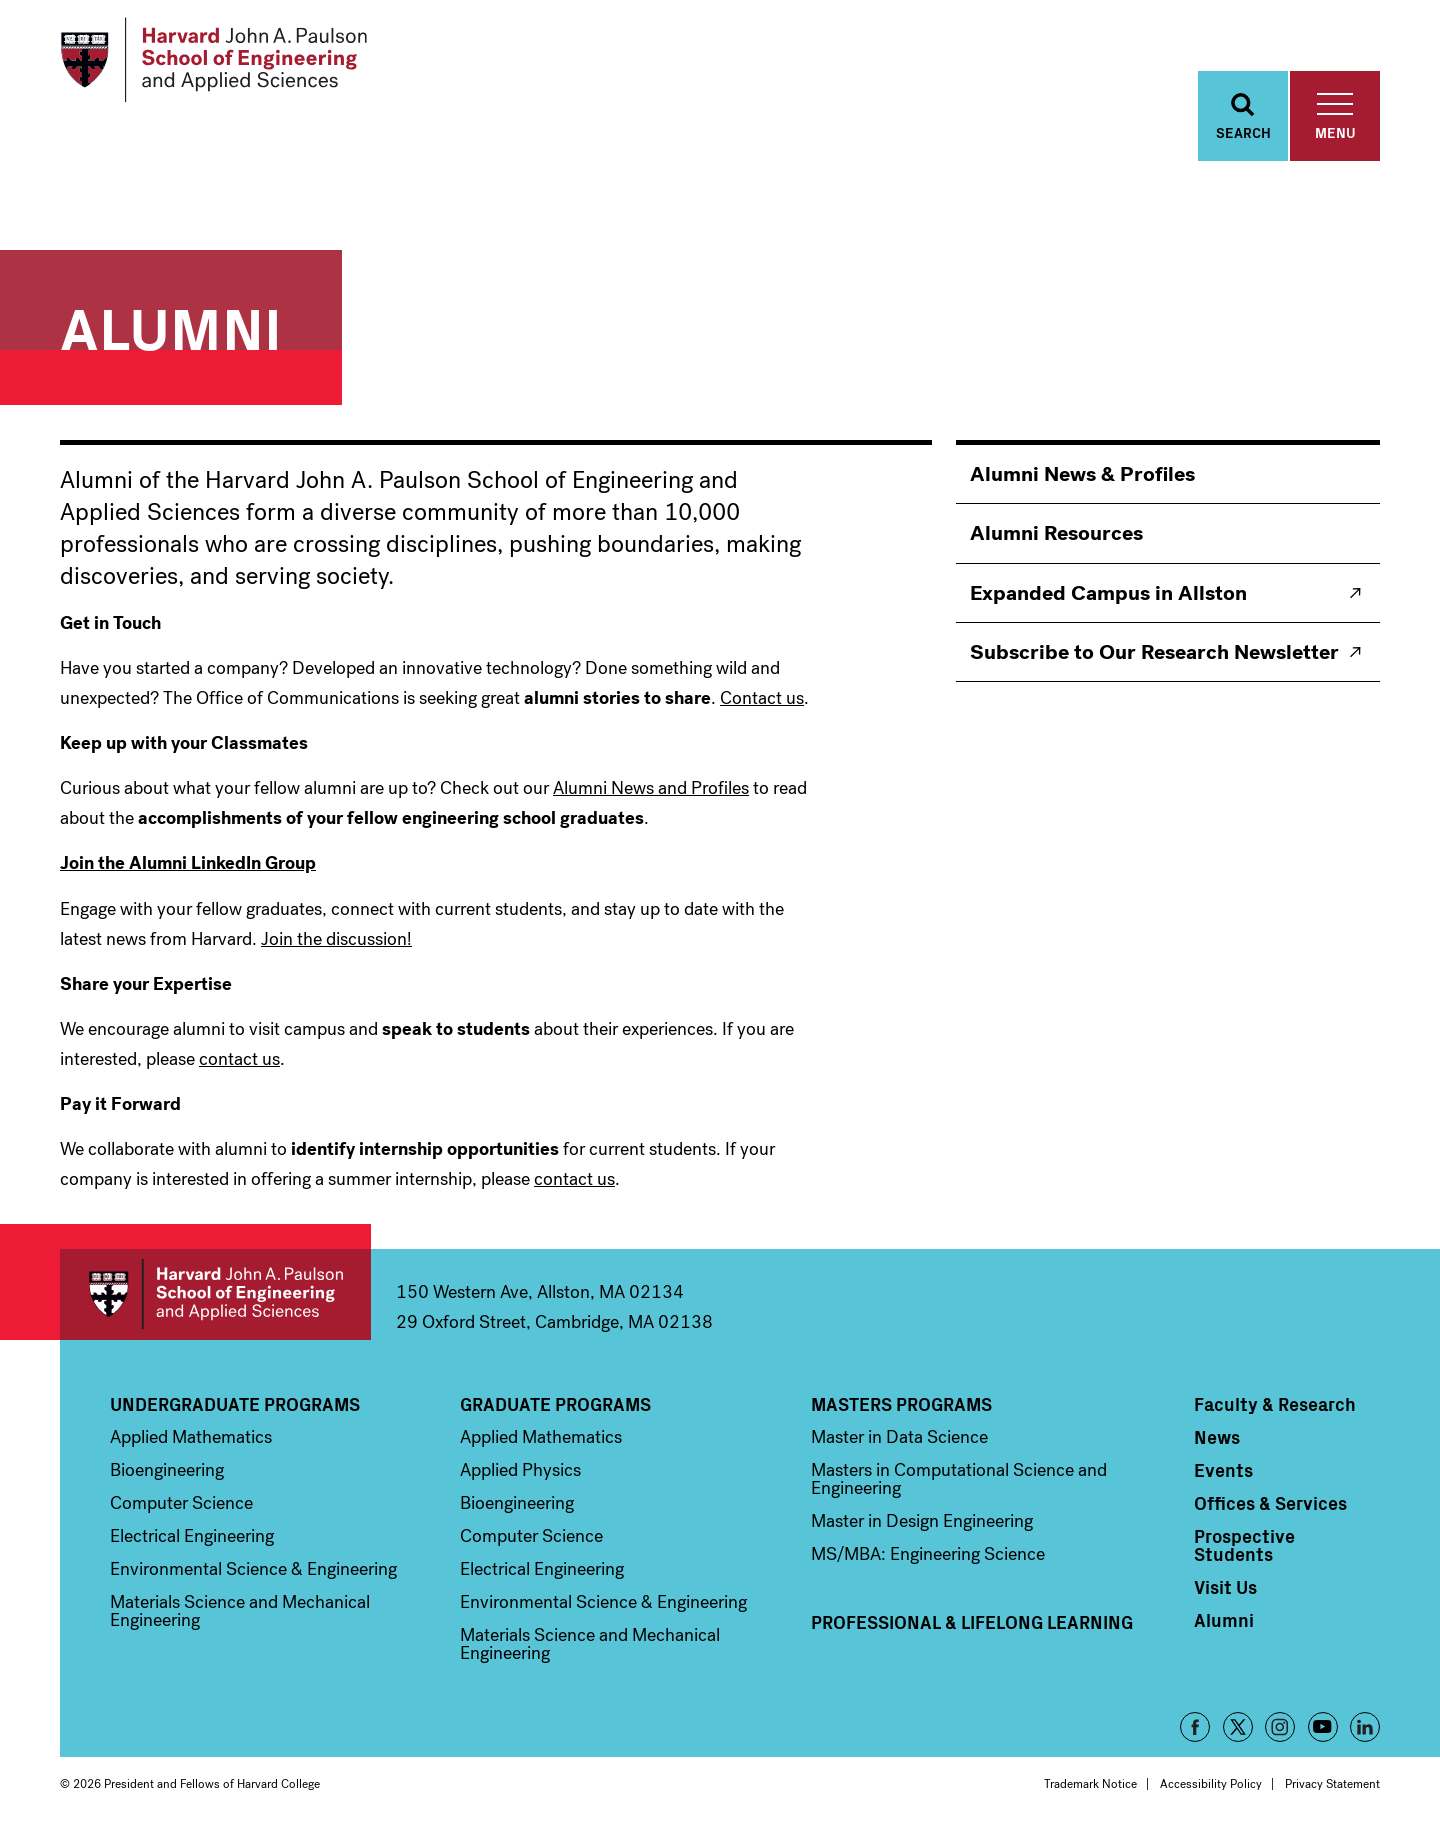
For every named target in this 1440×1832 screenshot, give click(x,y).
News (1217, 1437)
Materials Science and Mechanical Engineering (240, 1611)
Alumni (1224, 1620)
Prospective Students (1244, 1545)
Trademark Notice (1090, 1784)
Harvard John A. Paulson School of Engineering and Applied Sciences (215, 1294)
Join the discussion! (336, 939)
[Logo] (213, 60)
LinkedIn (1365, 1727)
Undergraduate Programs (235, 1404)
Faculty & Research (1275, 1404)
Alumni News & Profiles (1082, 474)
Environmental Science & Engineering (253, 1569)
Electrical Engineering (192, 1536)
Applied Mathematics (191, 1437)
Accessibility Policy (1211, 1784)
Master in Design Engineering (922, 1521)
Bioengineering (167, 1470)
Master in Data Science (899, 1437)
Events (1223, 1470)
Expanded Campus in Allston (1108, 593)
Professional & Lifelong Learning (972, 1622)
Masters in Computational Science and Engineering (959, 1479)
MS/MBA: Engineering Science (928, 1554)
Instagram (1280, 1727)
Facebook (1195, 1727)
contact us (239, 1059)
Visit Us (1225, 1587)
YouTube (1323, 1727)
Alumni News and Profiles (651, 788)
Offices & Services (1270, 1503)
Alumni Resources (1056, 533)
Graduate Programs (555, 1404)
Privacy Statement (1332, 1784)
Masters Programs (901, 1404)
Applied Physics (520, 1470)
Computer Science (181, 1503)
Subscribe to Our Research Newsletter (1154, 652)
